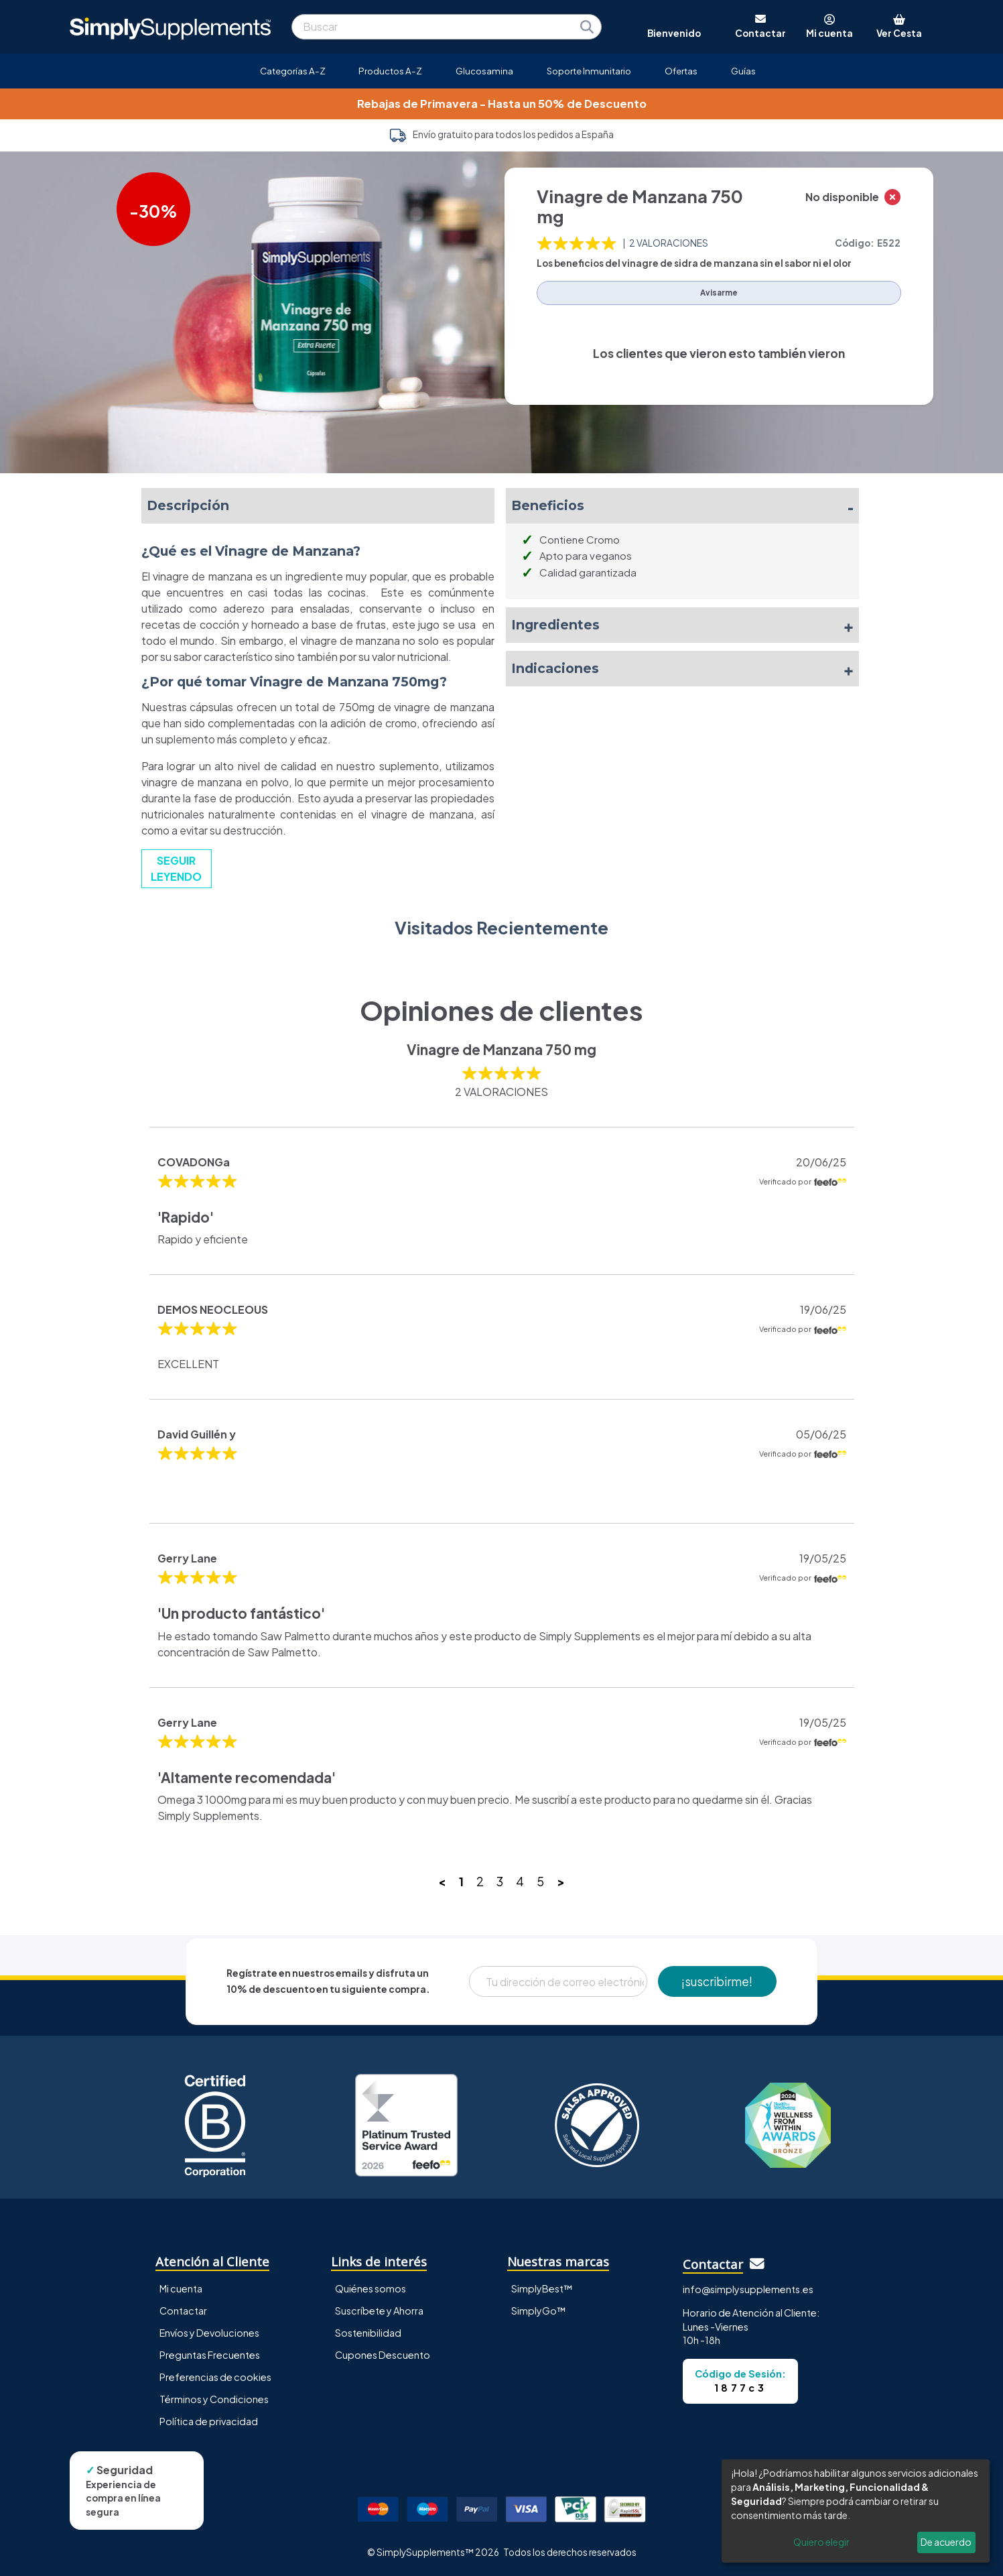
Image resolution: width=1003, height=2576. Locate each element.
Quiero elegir (821, 2542)
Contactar (183, 2311)
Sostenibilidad (368, 2333)
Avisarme (719, 293)
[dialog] (856, 2511)
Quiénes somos (370, 2288)
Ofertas (681, 70)
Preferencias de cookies (215, 2377)
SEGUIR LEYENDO (176, 868)
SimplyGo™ (538, 2311)
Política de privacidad (208, 2421)
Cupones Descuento (382, 2355)
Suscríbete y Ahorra (379, 2311)
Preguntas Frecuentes (209, 2355)
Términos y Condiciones (214, 2399)
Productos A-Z (390, 70)
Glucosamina (484, 70)
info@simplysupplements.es (748, 2289)
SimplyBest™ (542, 2288)
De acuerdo (946, 2542)
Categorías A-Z (293, 70)
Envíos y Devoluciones (209, 2333)
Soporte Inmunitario (589, 70)
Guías (743, 70)
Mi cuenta (180, 2288)
